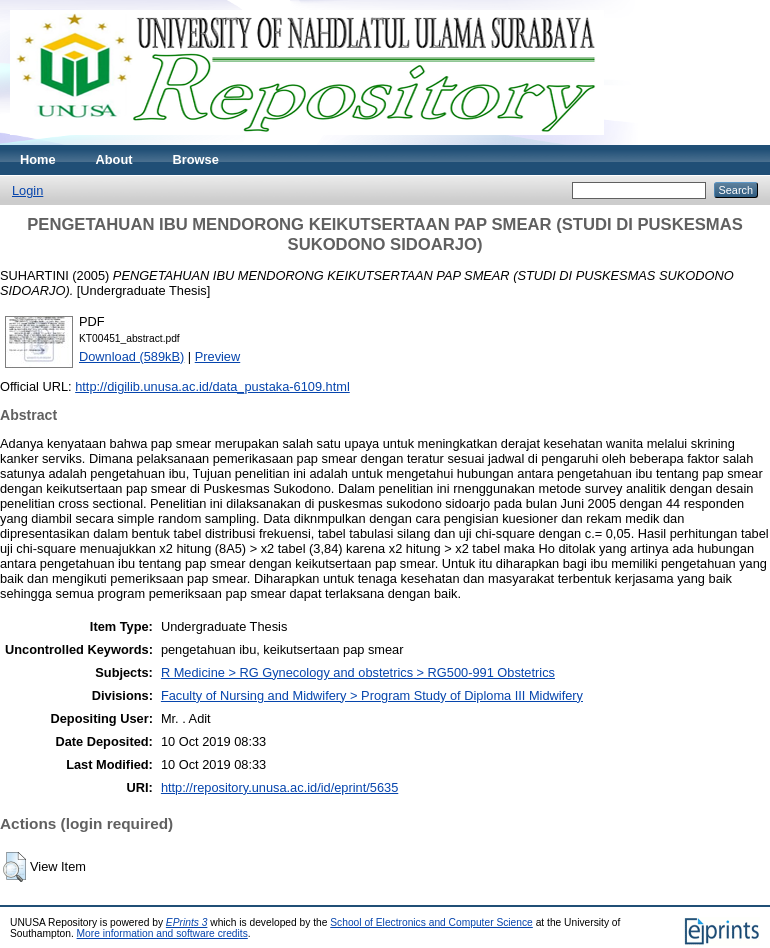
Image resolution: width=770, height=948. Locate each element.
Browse (196, 159)
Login (27, 190)
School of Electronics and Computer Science (431, 922)
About (114, 159)
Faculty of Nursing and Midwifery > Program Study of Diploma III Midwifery (372, 695)
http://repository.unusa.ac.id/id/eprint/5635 (279, 787)
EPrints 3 (187, 922)
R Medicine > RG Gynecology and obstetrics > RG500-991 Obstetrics (358, 672)
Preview (218, 356)
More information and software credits (162, 933)
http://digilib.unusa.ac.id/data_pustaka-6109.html (212, 386)
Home (38, 159)
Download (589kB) (131, 356)
